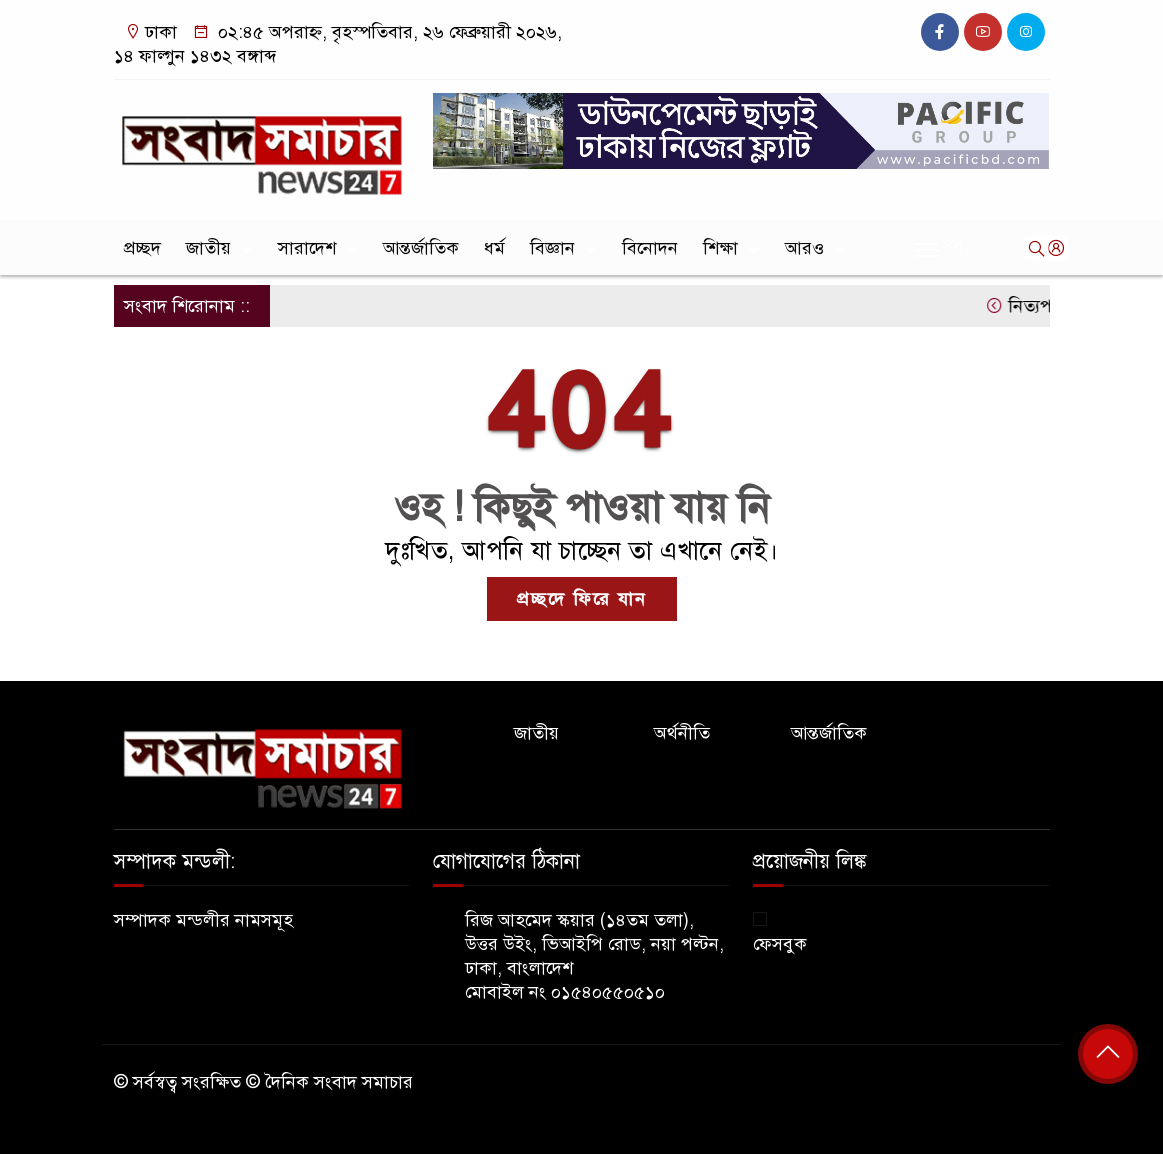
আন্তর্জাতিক (421, 248)
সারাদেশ (307, 248)
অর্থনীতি (682, 733)
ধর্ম (494, 248)
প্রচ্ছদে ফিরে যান (582, 599)
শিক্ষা (720, 248)
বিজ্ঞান (552, 248)
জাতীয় (208, 248)
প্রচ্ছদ (142, 248)
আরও (804, 248)
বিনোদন (650, 248)
